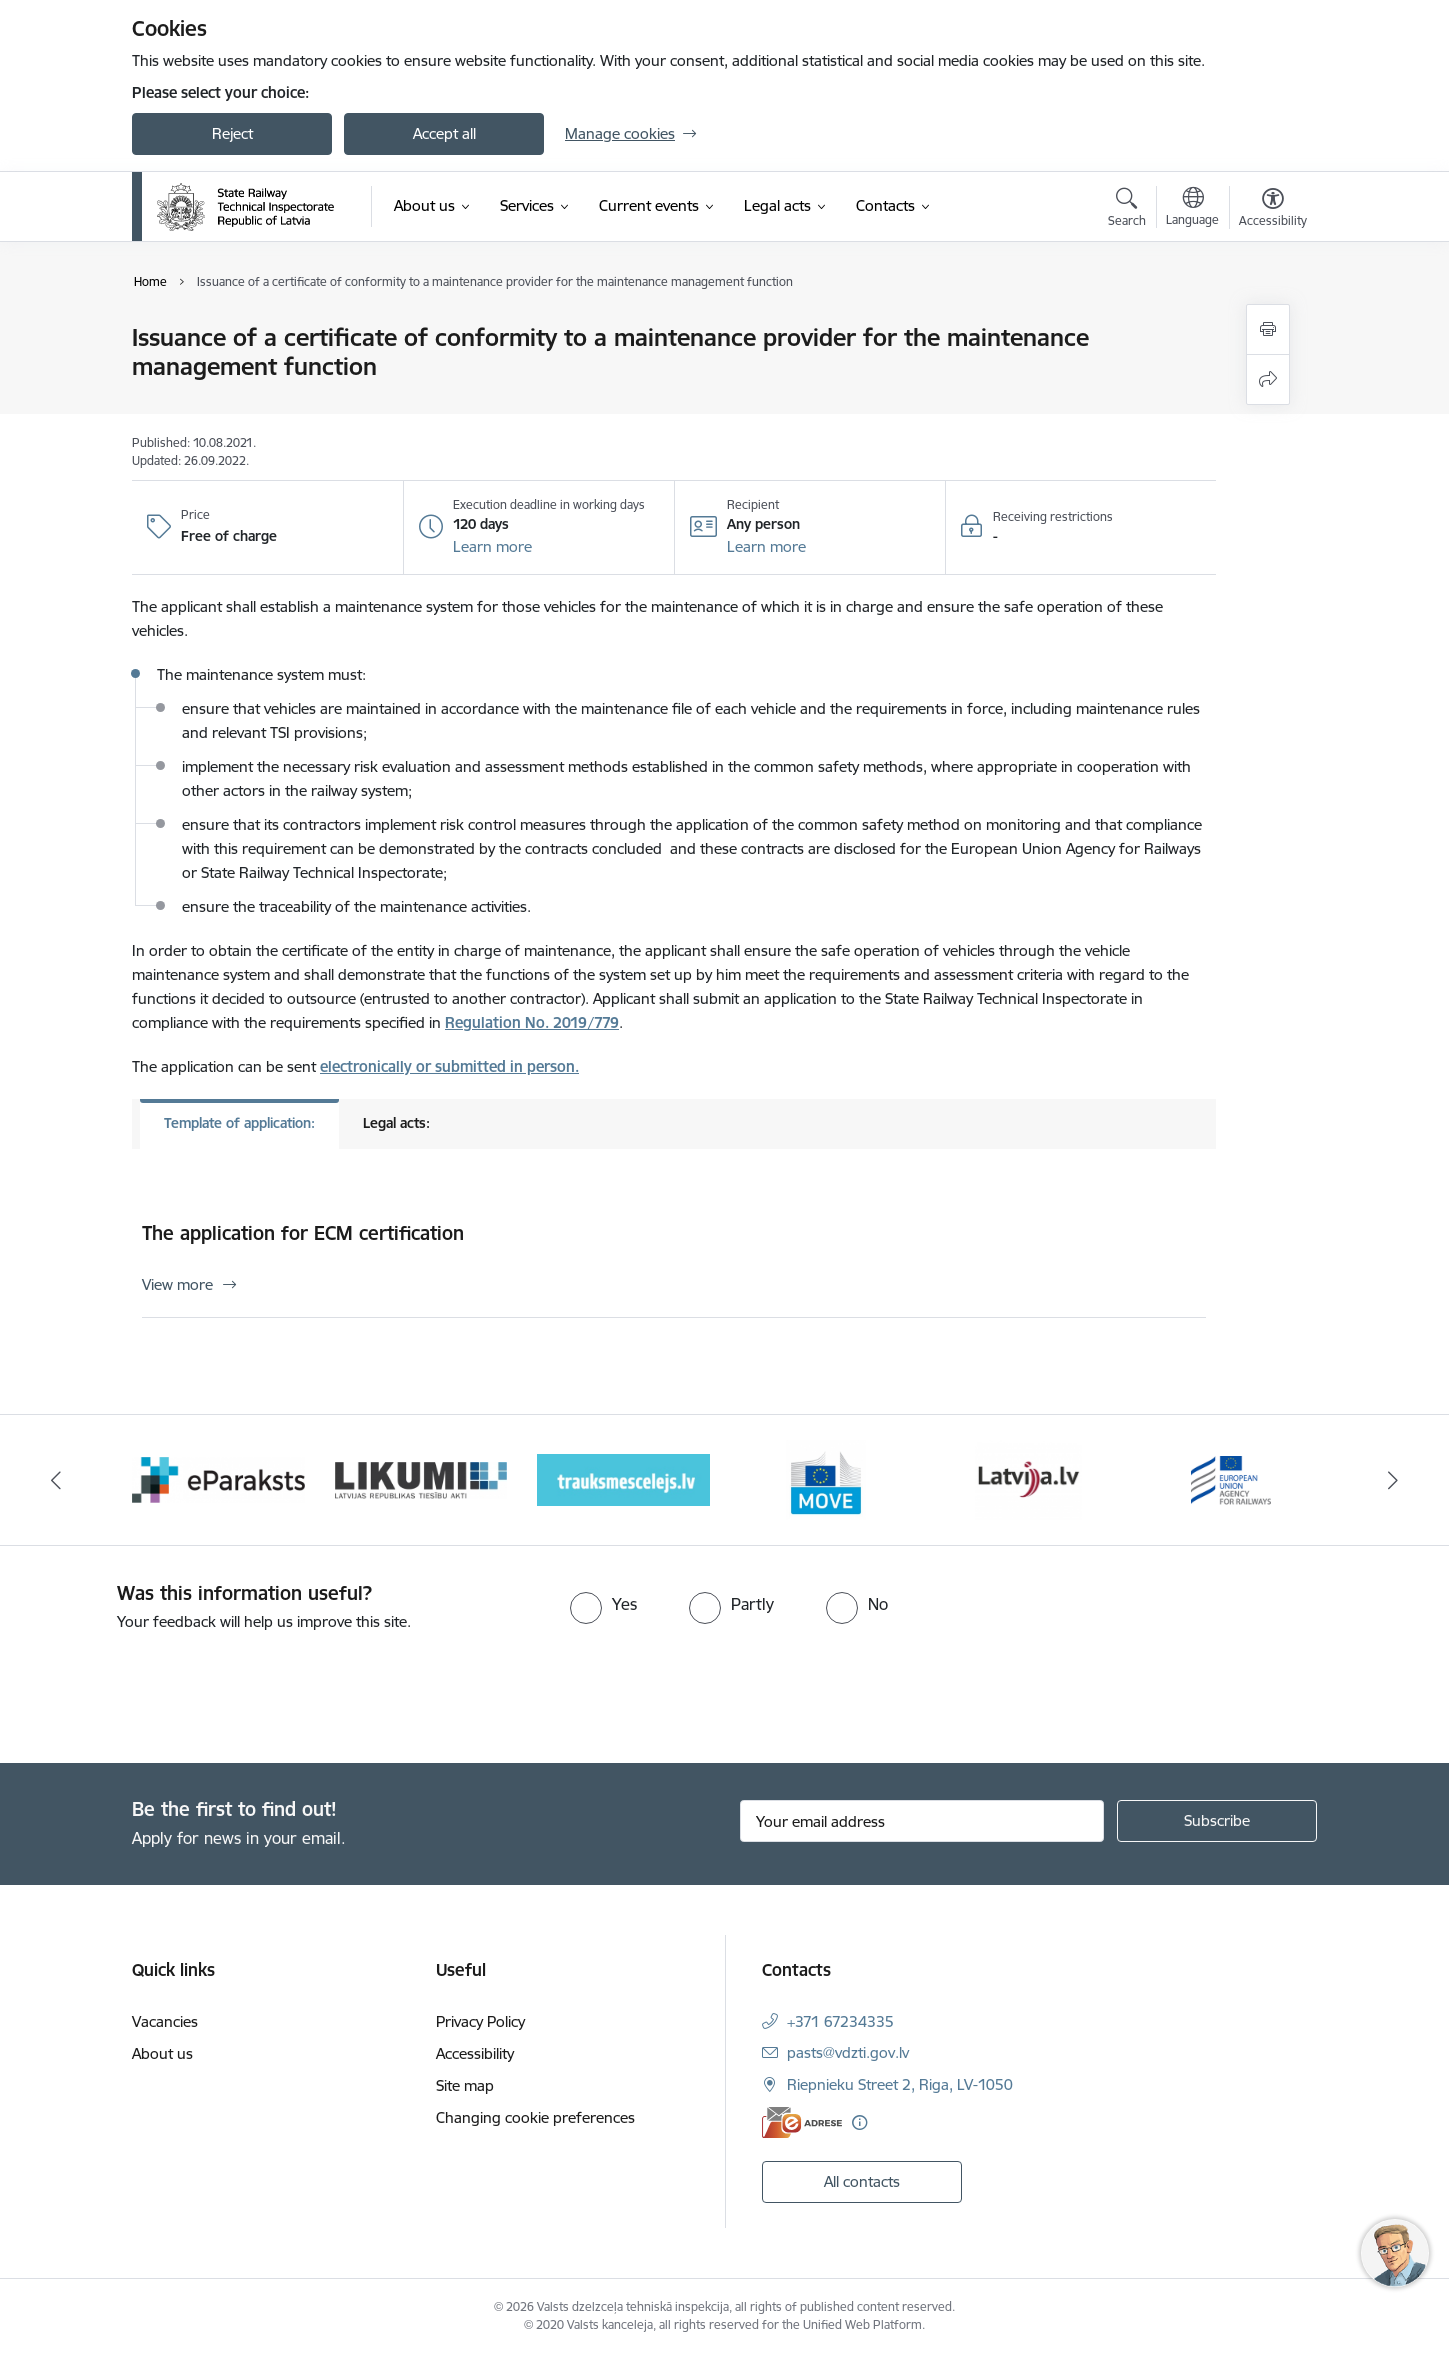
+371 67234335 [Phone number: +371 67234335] (840, 2021)
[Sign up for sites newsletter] (1217, 1821)
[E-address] (802, 2122)
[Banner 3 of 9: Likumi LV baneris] (421, 1478)
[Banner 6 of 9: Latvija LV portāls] (1028, 1478)
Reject (232, 133)
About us (162, 2053)
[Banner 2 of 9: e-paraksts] (218, 1478)
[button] (492, 547)
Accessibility (475, 2053)
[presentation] (167, 1689)
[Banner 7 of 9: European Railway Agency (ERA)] (1231, 1478)
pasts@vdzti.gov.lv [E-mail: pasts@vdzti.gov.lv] (848, 2052)
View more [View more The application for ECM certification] (177, 1284)
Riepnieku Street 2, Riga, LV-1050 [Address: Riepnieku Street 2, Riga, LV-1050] (900, 2084)
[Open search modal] (1127, 210)
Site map (465, 2085)
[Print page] (1268, 329)
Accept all (444, 133)
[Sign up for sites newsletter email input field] (922, 1821)
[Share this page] (1268, 379)
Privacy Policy (480, 2021)
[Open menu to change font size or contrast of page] (1273, 210)
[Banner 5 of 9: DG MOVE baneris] (826, 1478)
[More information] (859, 2122)
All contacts (862, 2181)
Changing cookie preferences (535, 2117)
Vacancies (165, 2021)
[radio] (603, 1604)
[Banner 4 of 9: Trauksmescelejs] (623, 1478)
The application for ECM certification (303, 1233)
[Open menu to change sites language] (1192, 209)
